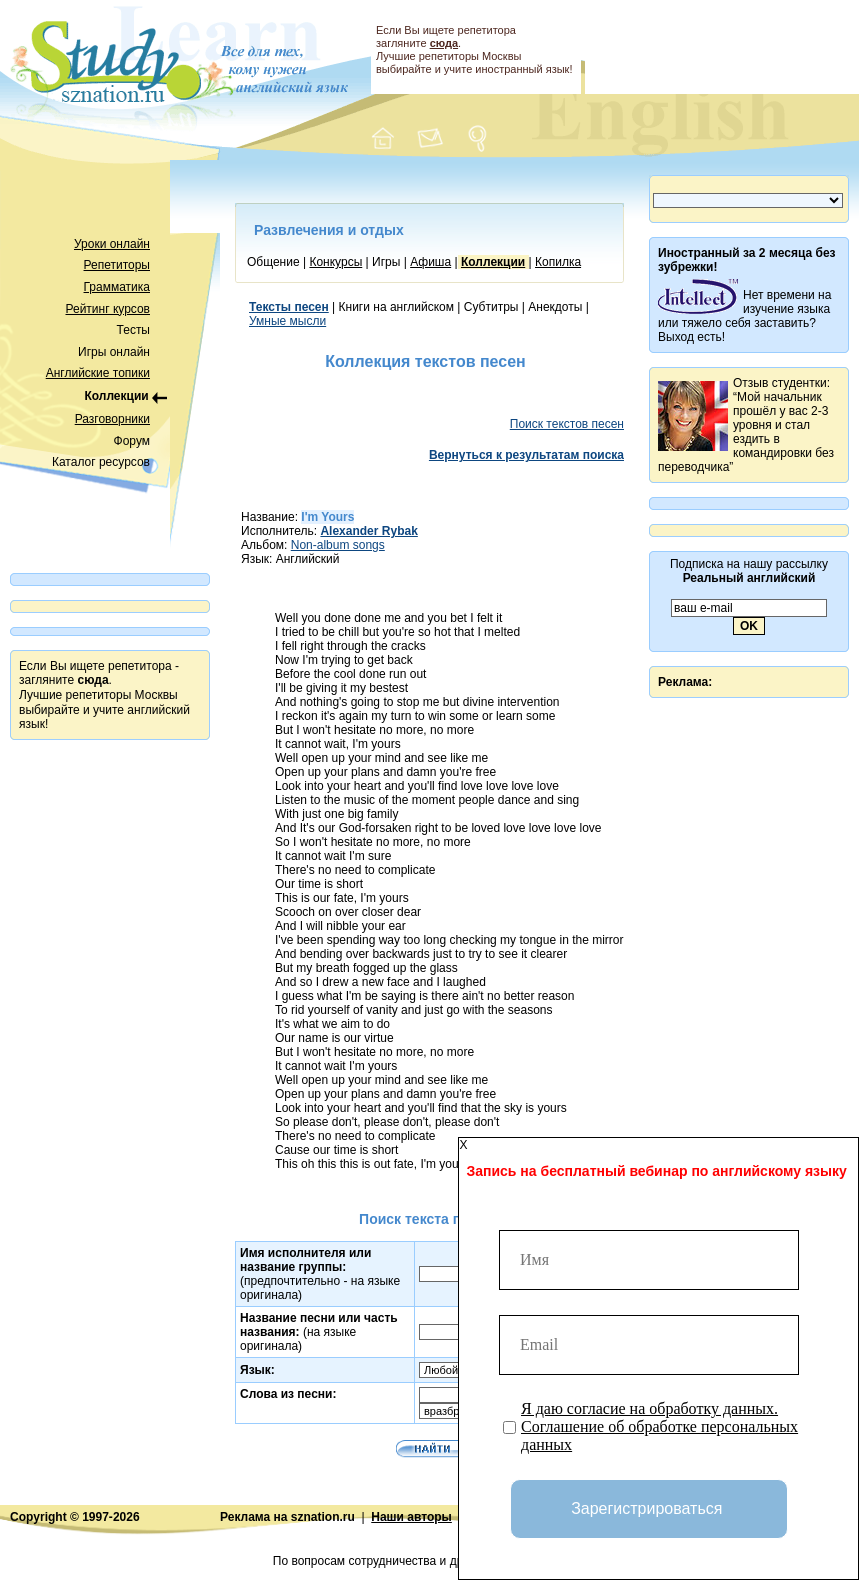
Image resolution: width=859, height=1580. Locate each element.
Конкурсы (335, 262)
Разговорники (112, 419)
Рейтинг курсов (108, 309)
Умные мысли (287, 321)
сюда (444, 43)
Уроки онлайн (112, 244)
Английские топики (98, 373)
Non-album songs (338, 545)
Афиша (430, 262)
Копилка (558, 262)
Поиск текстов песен (567, 424)
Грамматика (117, 287)
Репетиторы (117, 265)
